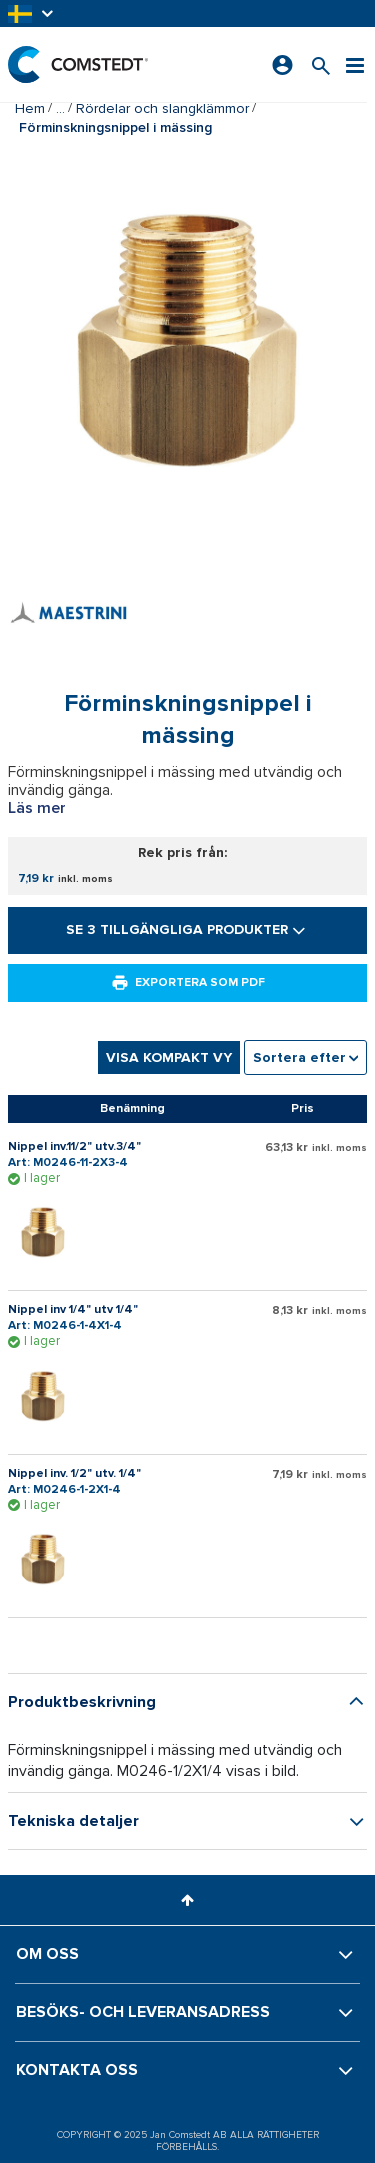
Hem (30, 108)
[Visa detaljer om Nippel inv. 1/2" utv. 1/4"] (48, 1559)
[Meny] (355, 64)
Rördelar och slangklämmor (162, 108)
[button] (32, 13)
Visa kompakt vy (169, 1057)
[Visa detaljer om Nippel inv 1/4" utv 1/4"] (48, 1396)
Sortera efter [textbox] (299, 1057)
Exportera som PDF (188, 983)
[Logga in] (282, 65)
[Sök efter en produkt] (321, 64)
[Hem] (78, 64)
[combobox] (305, 1057)
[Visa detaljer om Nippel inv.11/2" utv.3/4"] (48, 1232)
